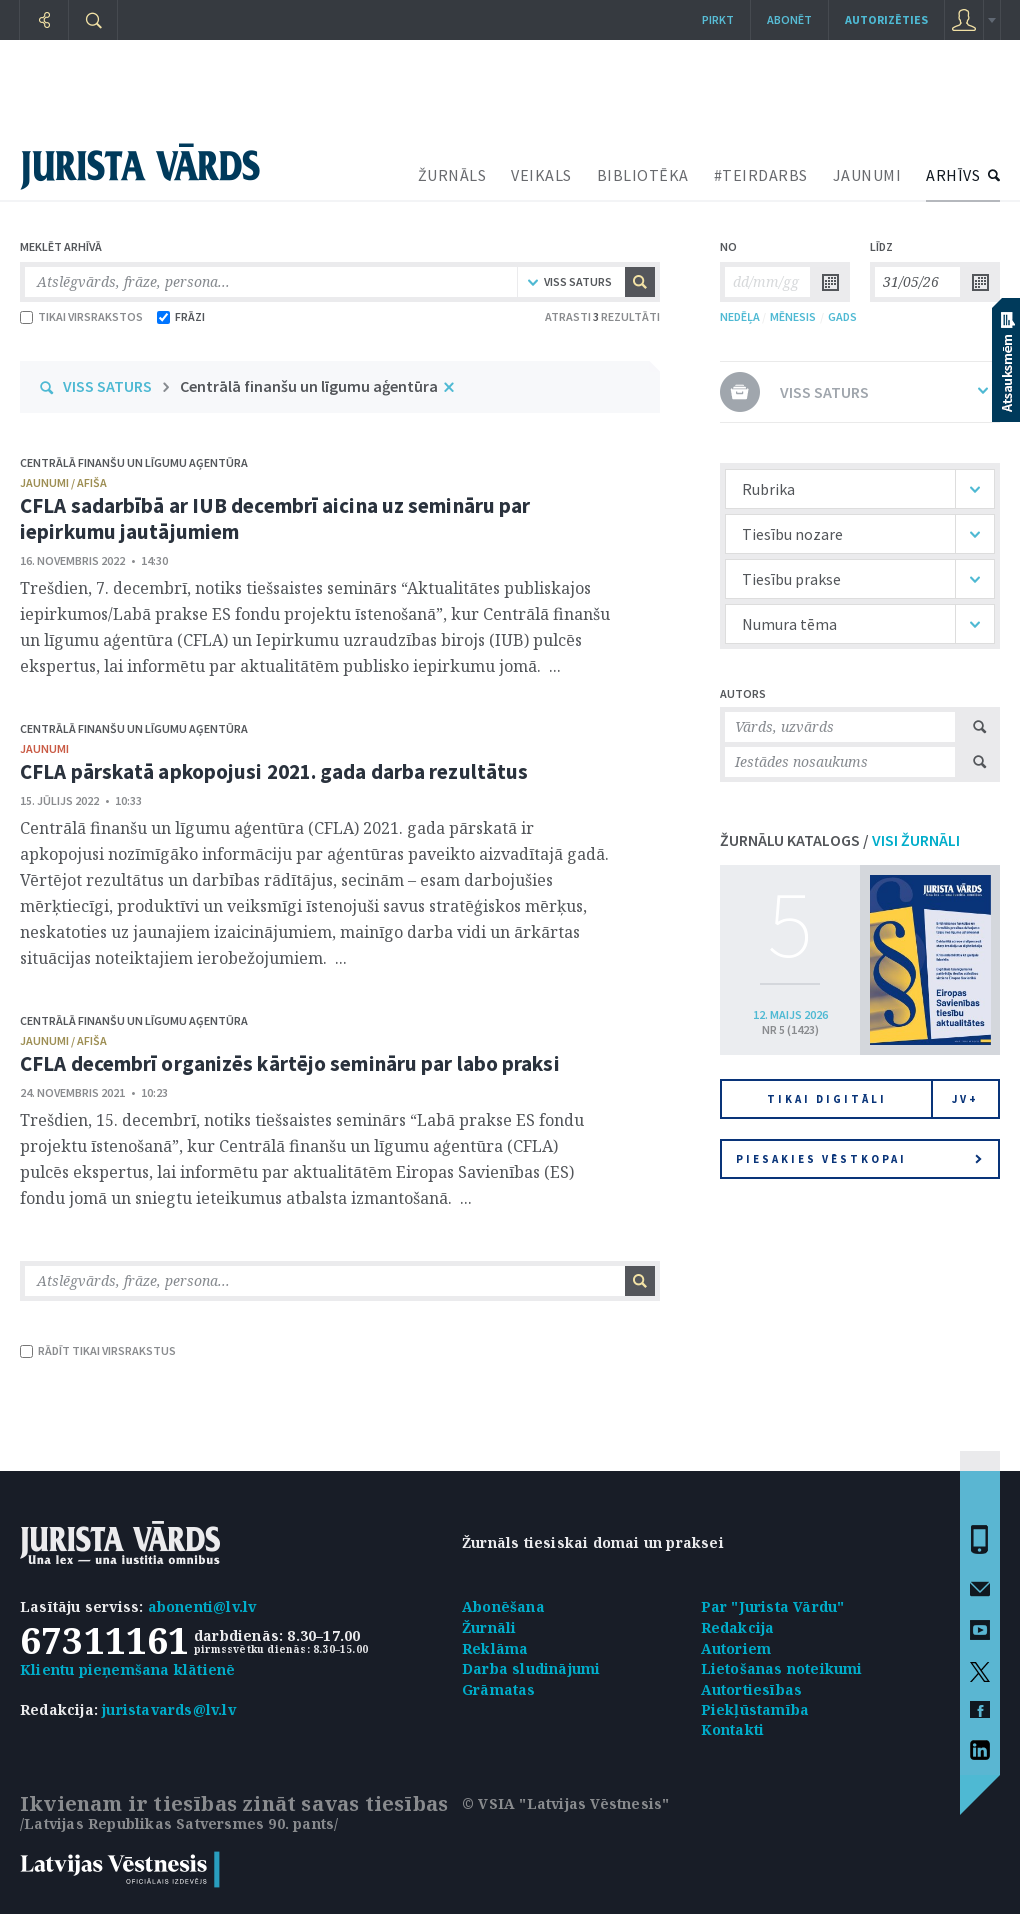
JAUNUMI (867, 175)
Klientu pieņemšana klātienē (127, 1669)
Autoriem (736, 1648)
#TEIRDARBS (761, 175)
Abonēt (789, 19)
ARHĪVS (953, 175)
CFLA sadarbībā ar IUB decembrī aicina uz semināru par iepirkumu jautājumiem (275, 518)
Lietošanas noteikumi (782, 1668)
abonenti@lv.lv (202, 1606)
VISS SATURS (107, 386)
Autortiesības (752, 1689)
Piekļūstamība (755, 1709)
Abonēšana (503, 1606)
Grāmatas (499, 1689)
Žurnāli (489, 1627)
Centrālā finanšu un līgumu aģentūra (309, 386)
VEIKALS (541, 175)
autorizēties (886, 19)
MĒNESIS (793, 316)
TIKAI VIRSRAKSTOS (81, 316)
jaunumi (44, 748)
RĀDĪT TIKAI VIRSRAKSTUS (98, 1350)
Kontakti (733, 1729)
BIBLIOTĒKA (643, 175)
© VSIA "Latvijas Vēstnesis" (565, 1803)
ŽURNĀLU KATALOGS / (840, 840)
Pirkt (718, 19)
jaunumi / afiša (63, 482)
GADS (842, 316)
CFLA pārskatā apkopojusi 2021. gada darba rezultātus (274, 771)
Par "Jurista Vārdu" (773, 1606)
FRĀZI (181, 316)
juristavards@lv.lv (169, 1709)
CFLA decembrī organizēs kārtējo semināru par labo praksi (290, 1063)
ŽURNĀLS (452, 175)
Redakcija (738, 1627)
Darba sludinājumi (531, 1668)
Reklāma (495, 1648)
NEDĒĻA (740, 316)
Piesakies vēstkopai (859, 1159)
